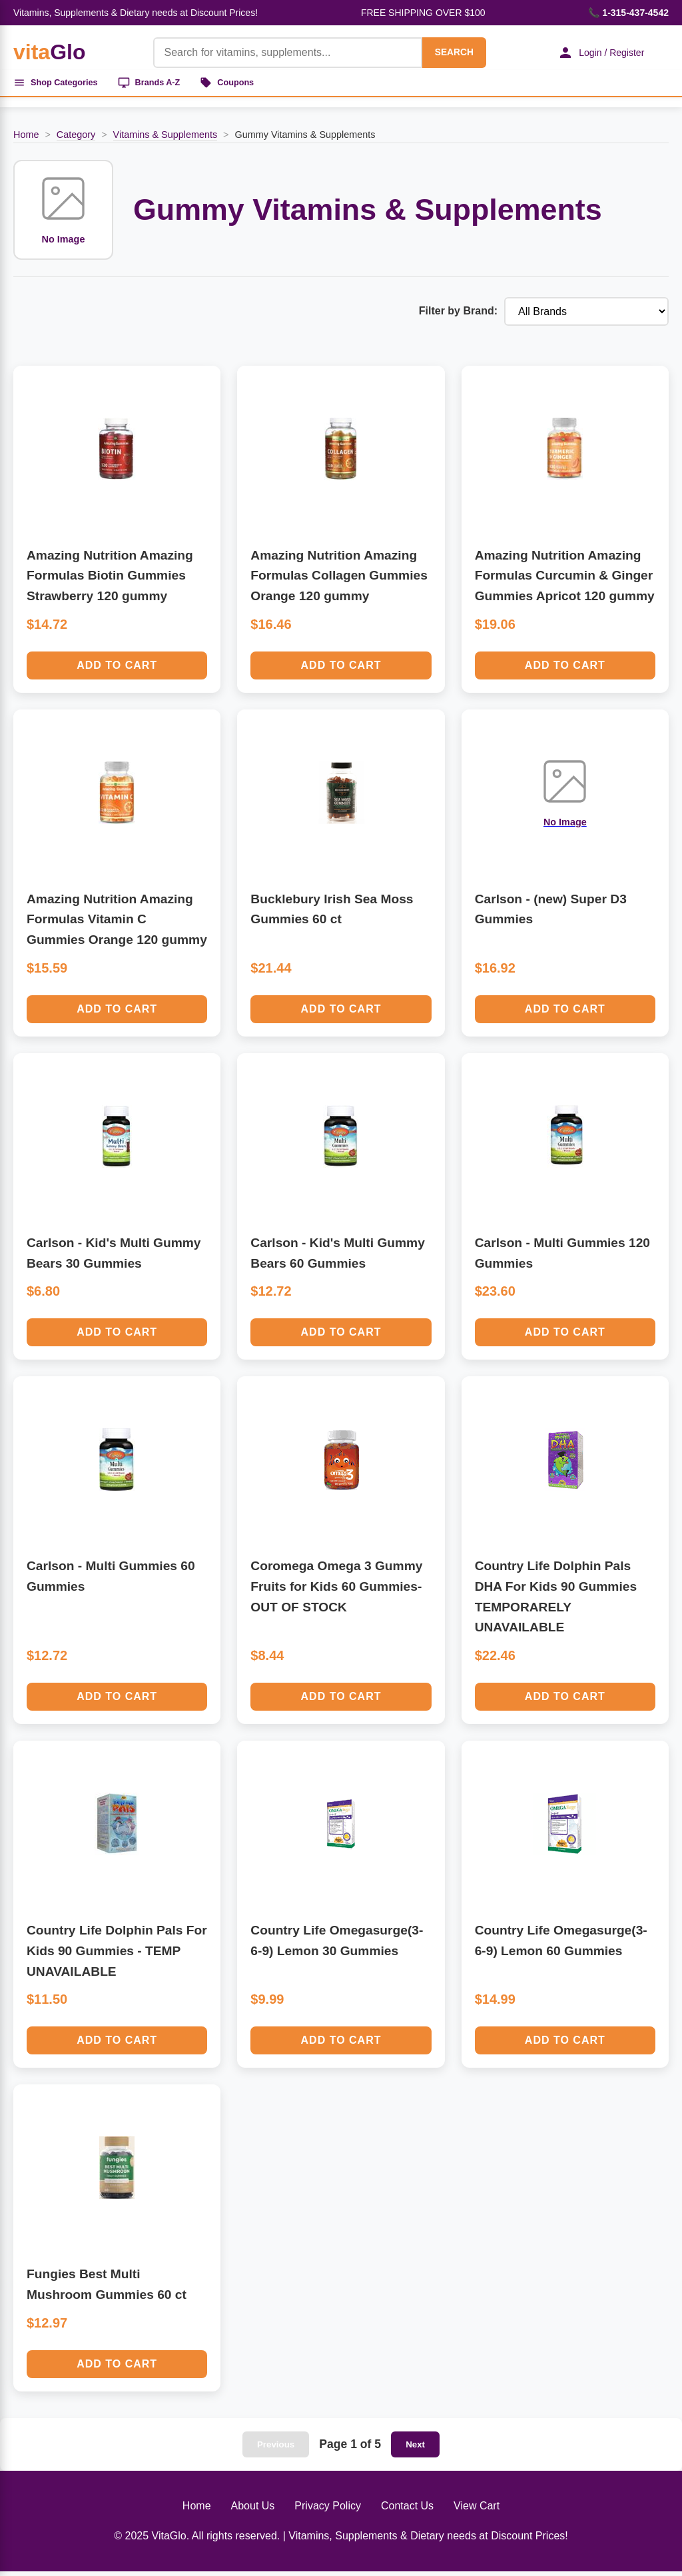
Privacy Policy (327, 2510)
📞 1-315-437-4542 (628, 12)
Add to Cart (117, 669)
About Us (253, 2510)
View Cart (477, 2510)
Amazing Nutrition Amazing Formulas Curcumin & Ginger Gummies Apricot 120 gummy (565, 580)
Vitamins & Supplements (165, 139)
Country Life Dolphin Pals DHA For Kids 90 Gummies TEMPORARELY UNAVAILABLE (556, 1601)
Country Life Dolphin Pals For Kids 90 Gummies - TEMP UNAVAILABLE (117, 1956)
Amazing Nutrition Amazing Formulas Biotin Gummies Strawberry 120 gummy (110, 580)
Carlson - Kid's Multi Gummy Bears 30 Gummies (114, 1257)
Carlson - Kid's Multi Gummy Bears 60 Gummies (337, 1257)
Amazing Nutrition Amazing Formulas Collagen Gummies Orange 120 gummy (339, 580)
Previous (275, 2449)
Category (76, 139)
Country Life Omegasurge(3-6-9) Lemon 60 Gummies (561, 1946)
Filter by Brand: (458, 316)
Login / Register (592, 53)
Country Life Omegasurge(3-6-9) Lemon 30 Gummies (336, 1946)
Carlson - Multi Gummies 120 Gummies (562, 1257)
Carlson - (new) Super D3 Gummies (551, 914)
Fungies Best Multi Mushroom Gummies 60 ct (106, 2289)
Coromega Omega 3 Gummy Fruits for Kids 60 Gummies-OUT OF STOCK (336, 1591)
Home (26, 139)
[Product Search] (276, 52)
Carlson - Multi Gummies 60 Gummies (111, 1581)
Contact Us (407, 2510)
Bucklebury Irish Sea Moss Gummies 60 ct (331, 914)
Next (415, 2449)
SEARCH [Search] (442, 52)
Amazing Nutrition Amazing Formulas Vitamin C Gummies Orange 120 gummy (117, 924)
